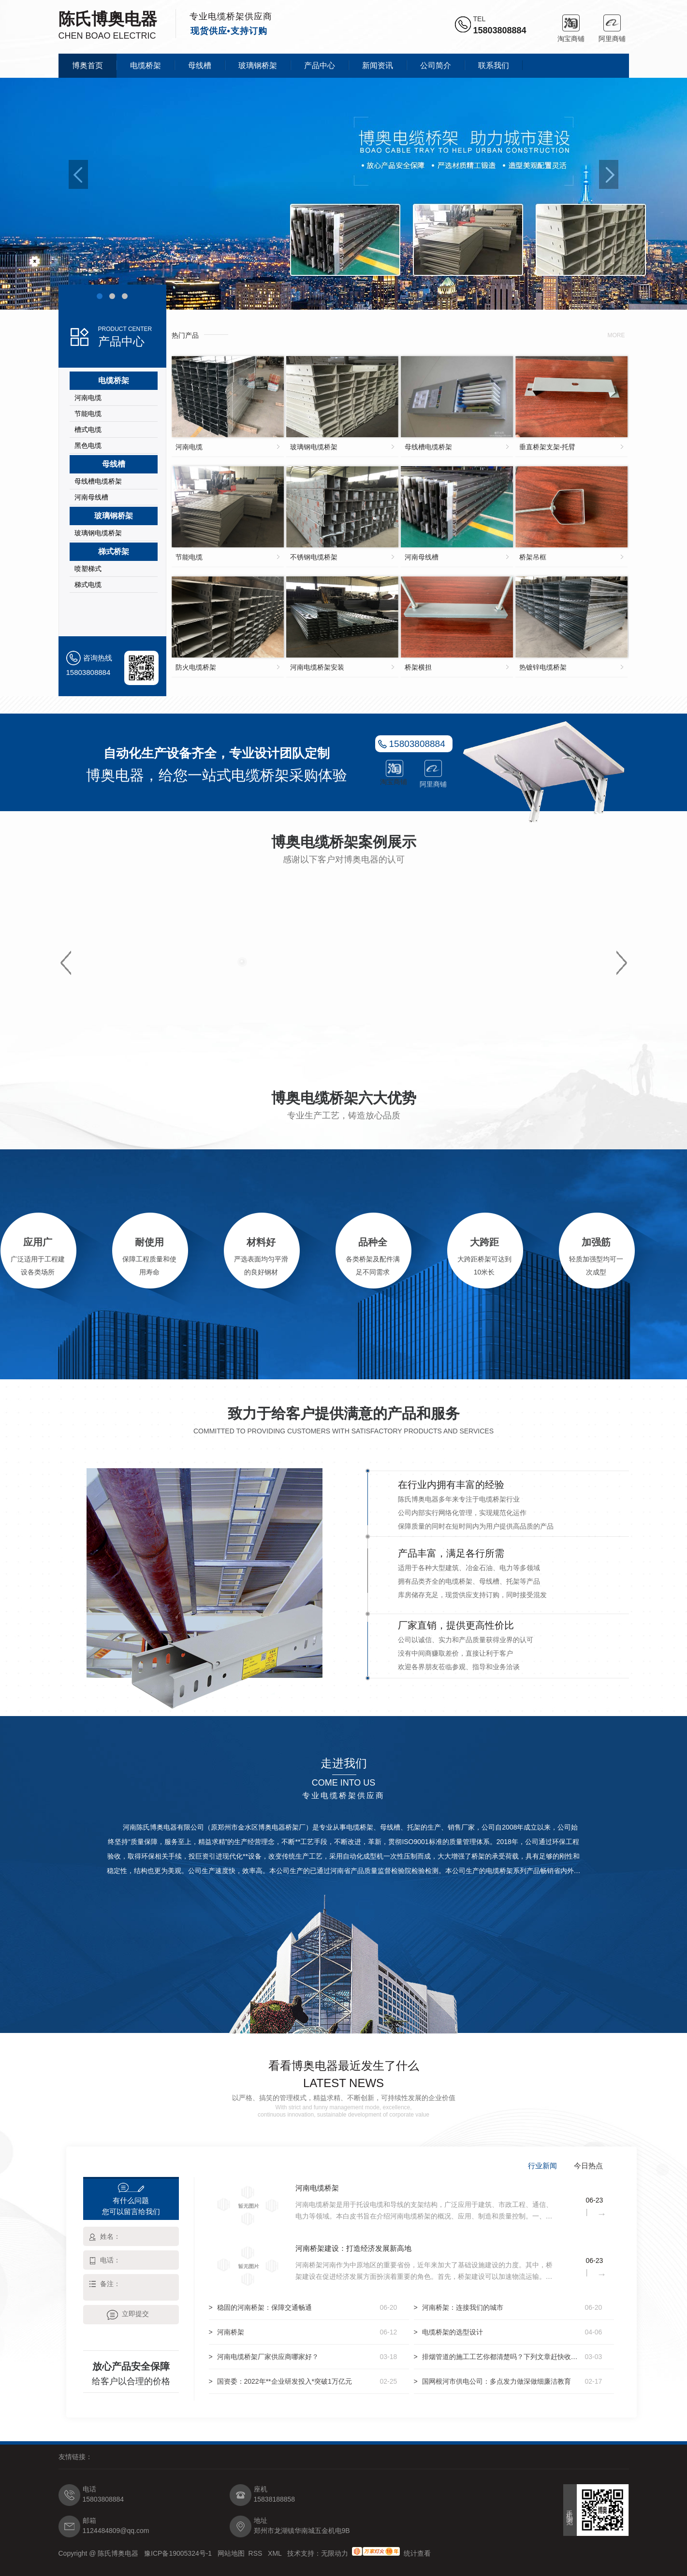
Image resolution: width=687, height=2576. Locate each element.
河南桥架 (230, 2332)
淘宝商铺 (571, 22)
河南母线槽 (91, 497)
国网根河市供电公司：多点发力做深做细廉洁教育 (496, 2381)
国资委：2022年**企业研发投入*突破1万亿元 (284, 2381)
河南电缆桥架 (317, 2188)
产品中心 (319, 65)
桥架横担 (418, 667)
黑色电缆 (88, 445)
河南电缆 (88, 397)
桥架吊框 (532, 557)
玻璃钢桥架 (257, 65)
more (616, 335)
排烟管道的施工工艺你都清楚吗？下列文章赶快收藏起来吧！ (502, 2357)
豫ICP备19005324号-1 (179, 2553)
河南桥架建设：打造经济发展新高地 (353, 2248)
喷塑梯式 (88, 568)
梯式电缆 (88, 584)
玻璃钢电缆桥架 (98, 533)
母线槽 (199, 65)
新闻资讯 (377, 65)
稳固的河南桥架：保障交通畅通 (264, 2307)
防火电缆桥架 (195, 667)
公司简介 (435, 65)
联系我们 (493, 65)
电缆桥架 (145, 65)
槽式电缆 (88, 429)
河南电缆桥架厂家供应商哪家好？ (268, 2357)
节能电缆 (88, 413)
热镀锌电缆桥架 (543, 667)
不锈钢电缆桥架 (313, 557)
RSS (256, 2553)
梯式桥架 (113, 551)
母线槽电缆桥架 (98, 481)
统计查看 (417, 2553)
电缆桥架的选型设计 (452, 2332)
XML (275, 2553)
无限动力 (334, 2553)
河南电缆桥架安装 (317, 667)
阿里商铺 (612, 22)
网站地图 (231, 2553)
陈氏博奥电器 (107, 19)
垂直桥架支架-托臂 (547, 447)
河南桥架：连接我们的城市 (462, 2307)
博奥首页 (87, 65)
